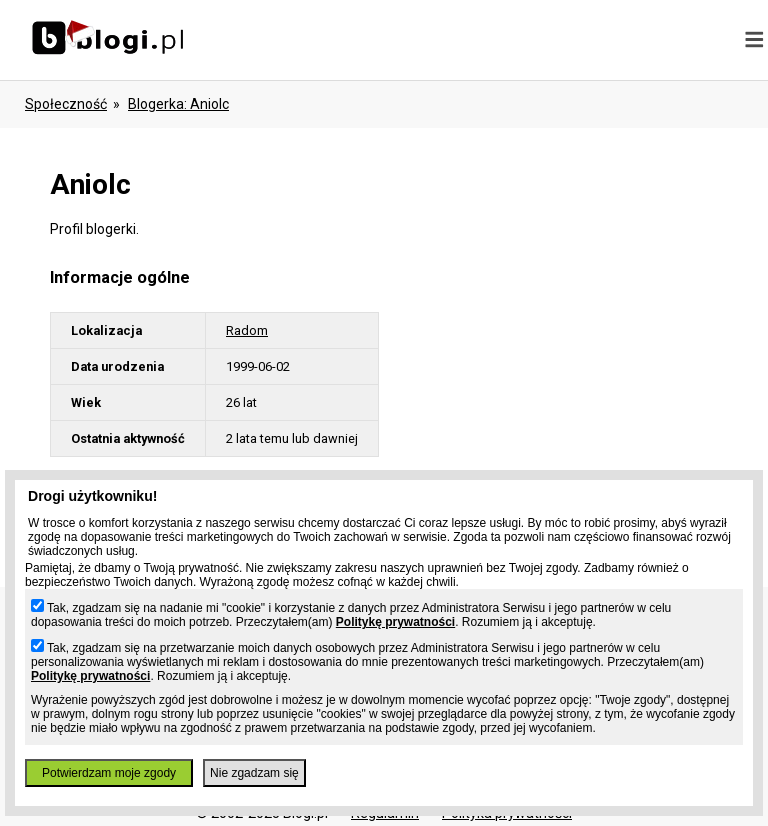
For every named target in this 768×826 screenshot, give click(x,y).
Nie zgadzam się (254, 773)
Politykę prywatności (395, 622)
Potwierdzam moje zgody (109, 773)
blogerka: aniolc (178, 104)
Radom (247, 330)
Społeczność (66, 104)
